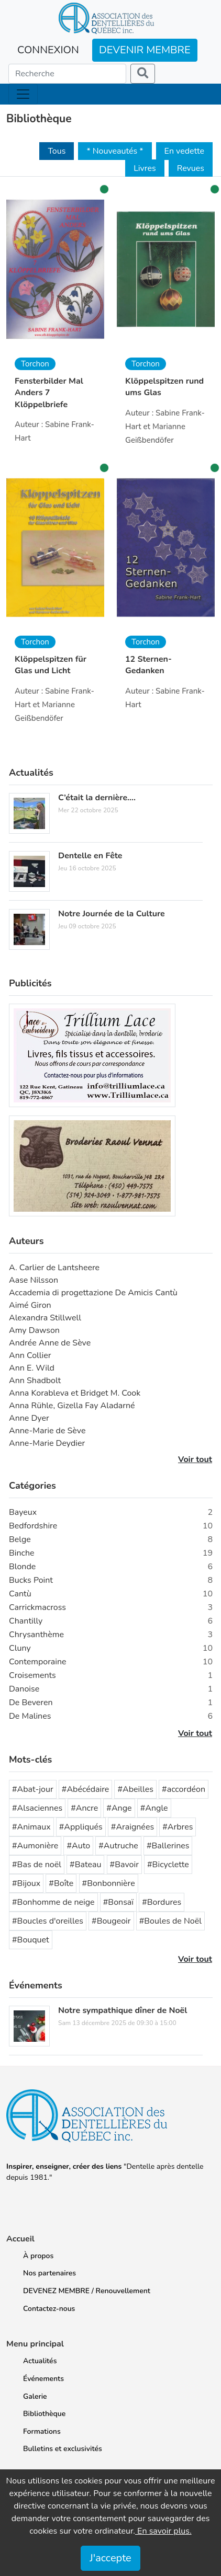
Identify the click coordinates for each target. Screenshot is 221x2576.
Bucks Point (31, 1580)
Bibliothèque (44, 2414)
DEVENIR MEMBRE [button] (145, 50)
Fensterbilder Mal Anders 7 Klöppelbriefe (49, 392)
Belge (20, 1539)
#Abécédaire (85, 1789)
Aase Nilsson (33, 1280)
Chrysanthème (36, 1634)
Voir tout (195, 1459)
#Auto (78, 1846)
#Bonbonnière (108, 1883)
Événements (43, 2379)
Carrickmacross (37, 1607)
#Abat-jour (32, 1789)
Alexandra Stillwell (45, 1318)
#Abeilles (135, 1789)
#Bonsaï (118, 1902)
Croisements (32, 1675)
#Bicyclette (168, 1864)
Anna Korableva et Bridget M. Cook (74, 1393)
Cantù (20, 1594)
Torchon (35, 364)
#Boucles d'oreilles (47, 1921)
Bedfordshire (33, 1526)
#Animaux (31, 1827)
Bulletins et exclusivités (62, 2449)
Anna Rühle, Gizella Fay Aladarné (72, 1405)
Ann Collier (30, 1355)
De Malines (30, 1716)
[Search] (67, 74)
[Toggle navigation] (23, 94)
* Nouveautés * (114, 151)
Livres (145, 168)
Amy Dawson (34, 1330)
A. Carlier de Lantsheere (54, 1267)
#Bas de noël (36, 1864)
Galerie (35, 2396)
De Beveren (31, 1702)
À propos (38, 2256)
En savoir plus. (163, 2531)
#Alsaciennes (37, 1808)
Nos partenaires (49, 2273)
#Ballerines (168, 1846)
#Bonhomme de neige (53, 1902)
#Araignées (132, 1827)
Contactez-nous (49, 2309)
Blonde (22, 1566)
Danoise (24, 1689)
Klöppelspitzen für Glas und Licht (50, 664)
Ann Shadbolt (35, 1380)
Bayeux (23, 1512)
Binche (22, 1553)
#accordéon (183, 1789)
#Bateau (85, 1864)
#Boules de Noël (170, 1921)
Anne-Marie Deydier (47, 1443)
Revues (190, 168)
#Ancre (84, 1808)
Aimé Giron (30, 1305)
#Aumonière (35, 1846)
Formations (42, 2431)
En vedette (184, 151)
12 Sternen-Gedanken (148, 664)
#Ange (118, 1808)
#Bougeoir (111, 1921)
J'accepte (110, 2558)
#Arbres (177, 1827)
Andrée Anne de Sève (50, 1343)
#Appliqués (81, 1827)
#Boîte (61, 1883)
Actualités (40, 2361)
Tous (56, 151)
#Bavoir (124, 1864)
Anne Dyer (29, 1418)
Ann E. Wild (31, 1368)
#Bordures (161, 1902)
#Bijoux (26, 1883)
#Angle (154, 1808)
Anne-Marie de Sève (47, 1430)
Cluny (20, 1648)
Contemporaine (38, 1662)
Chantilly (25, 1621)
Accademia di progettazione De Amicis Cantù (93, 1292)
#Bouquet (30, 1940)
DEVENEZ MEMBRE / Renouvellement (86, 2291)
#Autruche (118, 1846)
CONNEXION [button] (48, 50)
